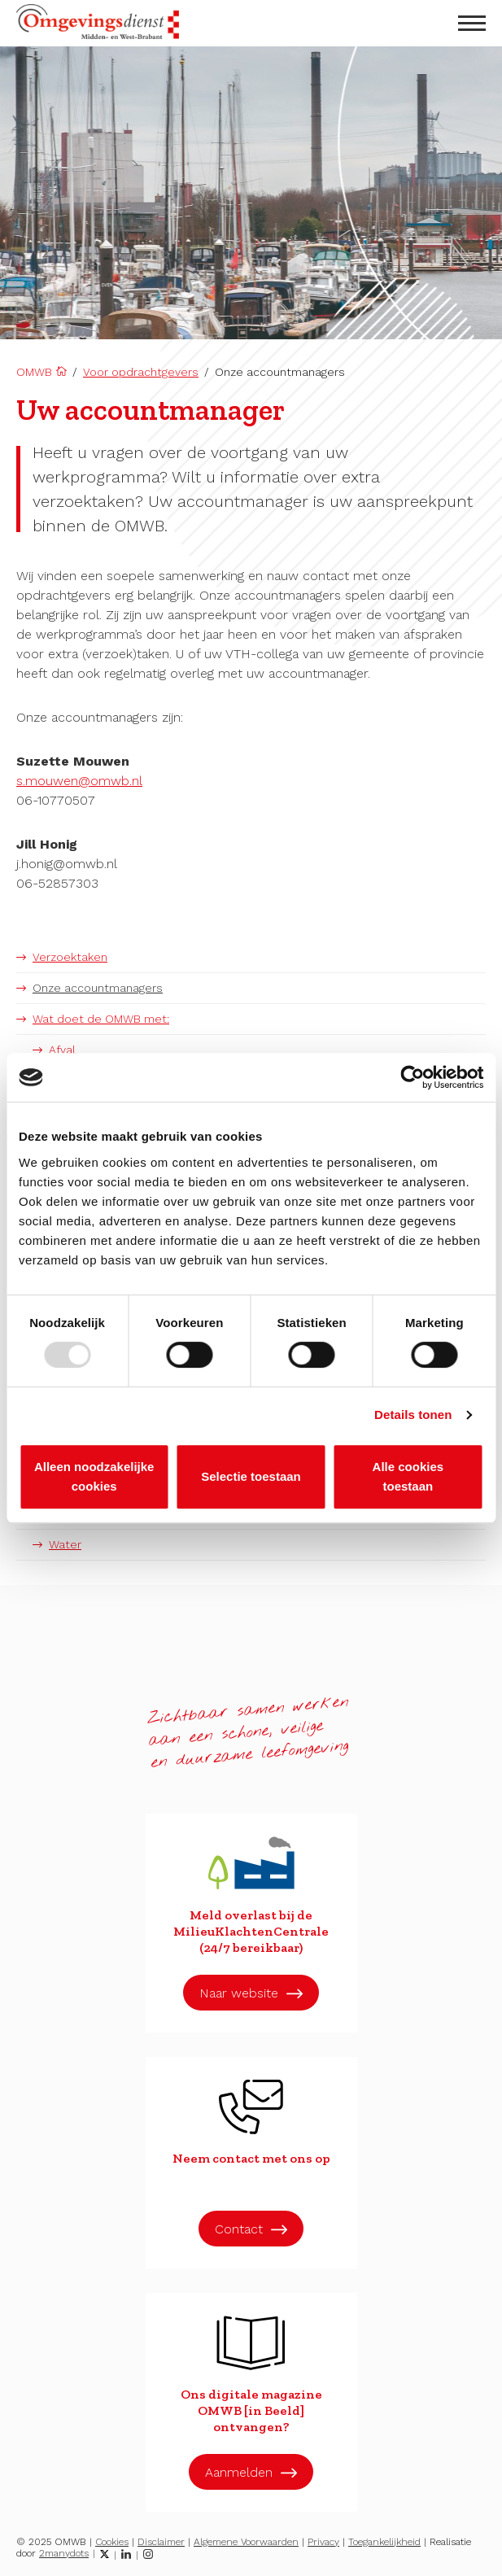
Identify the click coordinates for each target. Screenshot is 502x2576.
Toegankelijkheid (384, 2542)
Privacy (323, 2542)
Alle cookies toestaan (408, 1476)
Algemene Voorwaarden (246, 2542)
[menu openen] (472, 23)
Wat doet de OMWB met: (101, 1018)
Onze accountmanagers (98, 987)
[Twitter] (104, 2554)
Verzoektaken (70, 956)
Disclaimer (161, 2542)
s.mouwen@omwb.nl (79, 780)
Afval (62, 1049)
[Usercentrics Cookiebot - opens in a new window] (412, 1077)
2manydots (64, 2553)
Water (65, 1544)
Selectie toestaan (251, 1476)
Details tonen (413, 1414)
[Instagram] (148, 2554)
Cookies (112, 2542)
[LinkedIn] (126, 2554)
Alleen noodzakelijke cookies (94, 1476)
